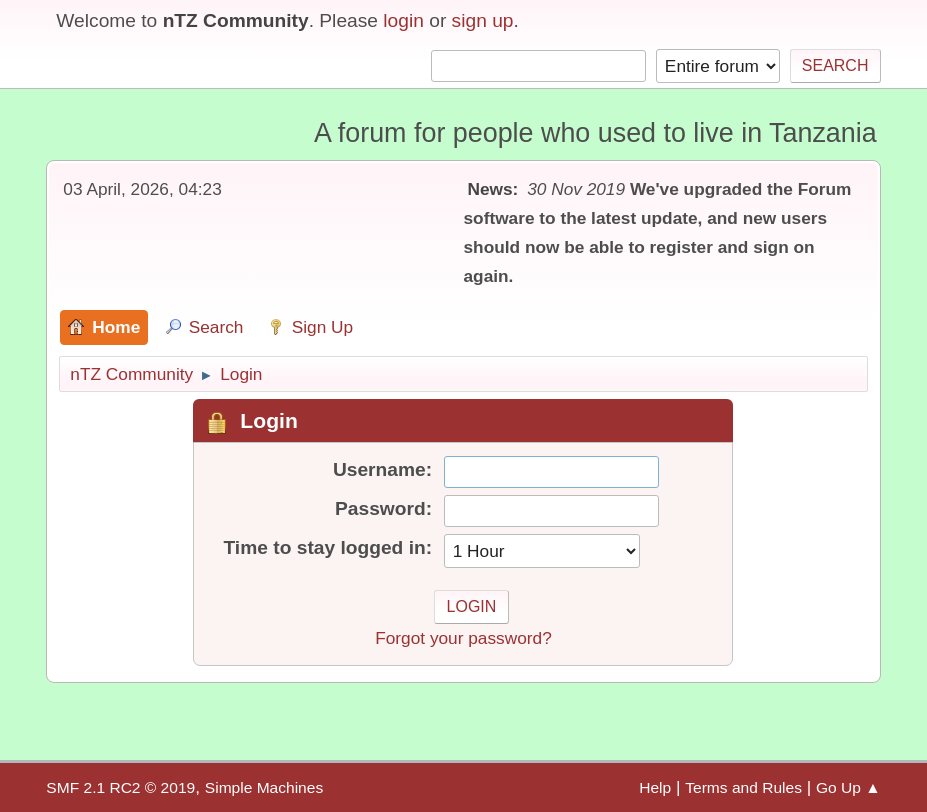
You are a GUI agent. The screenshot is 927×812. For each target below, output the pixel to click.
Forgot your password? (463, 638)
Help (655, 787)
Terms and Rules (743, 787)
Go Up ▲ (848, 787)
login (403, 20)
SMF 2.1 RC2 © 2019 (120, 787)
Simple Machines (264, 787)
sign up (483, 20)
